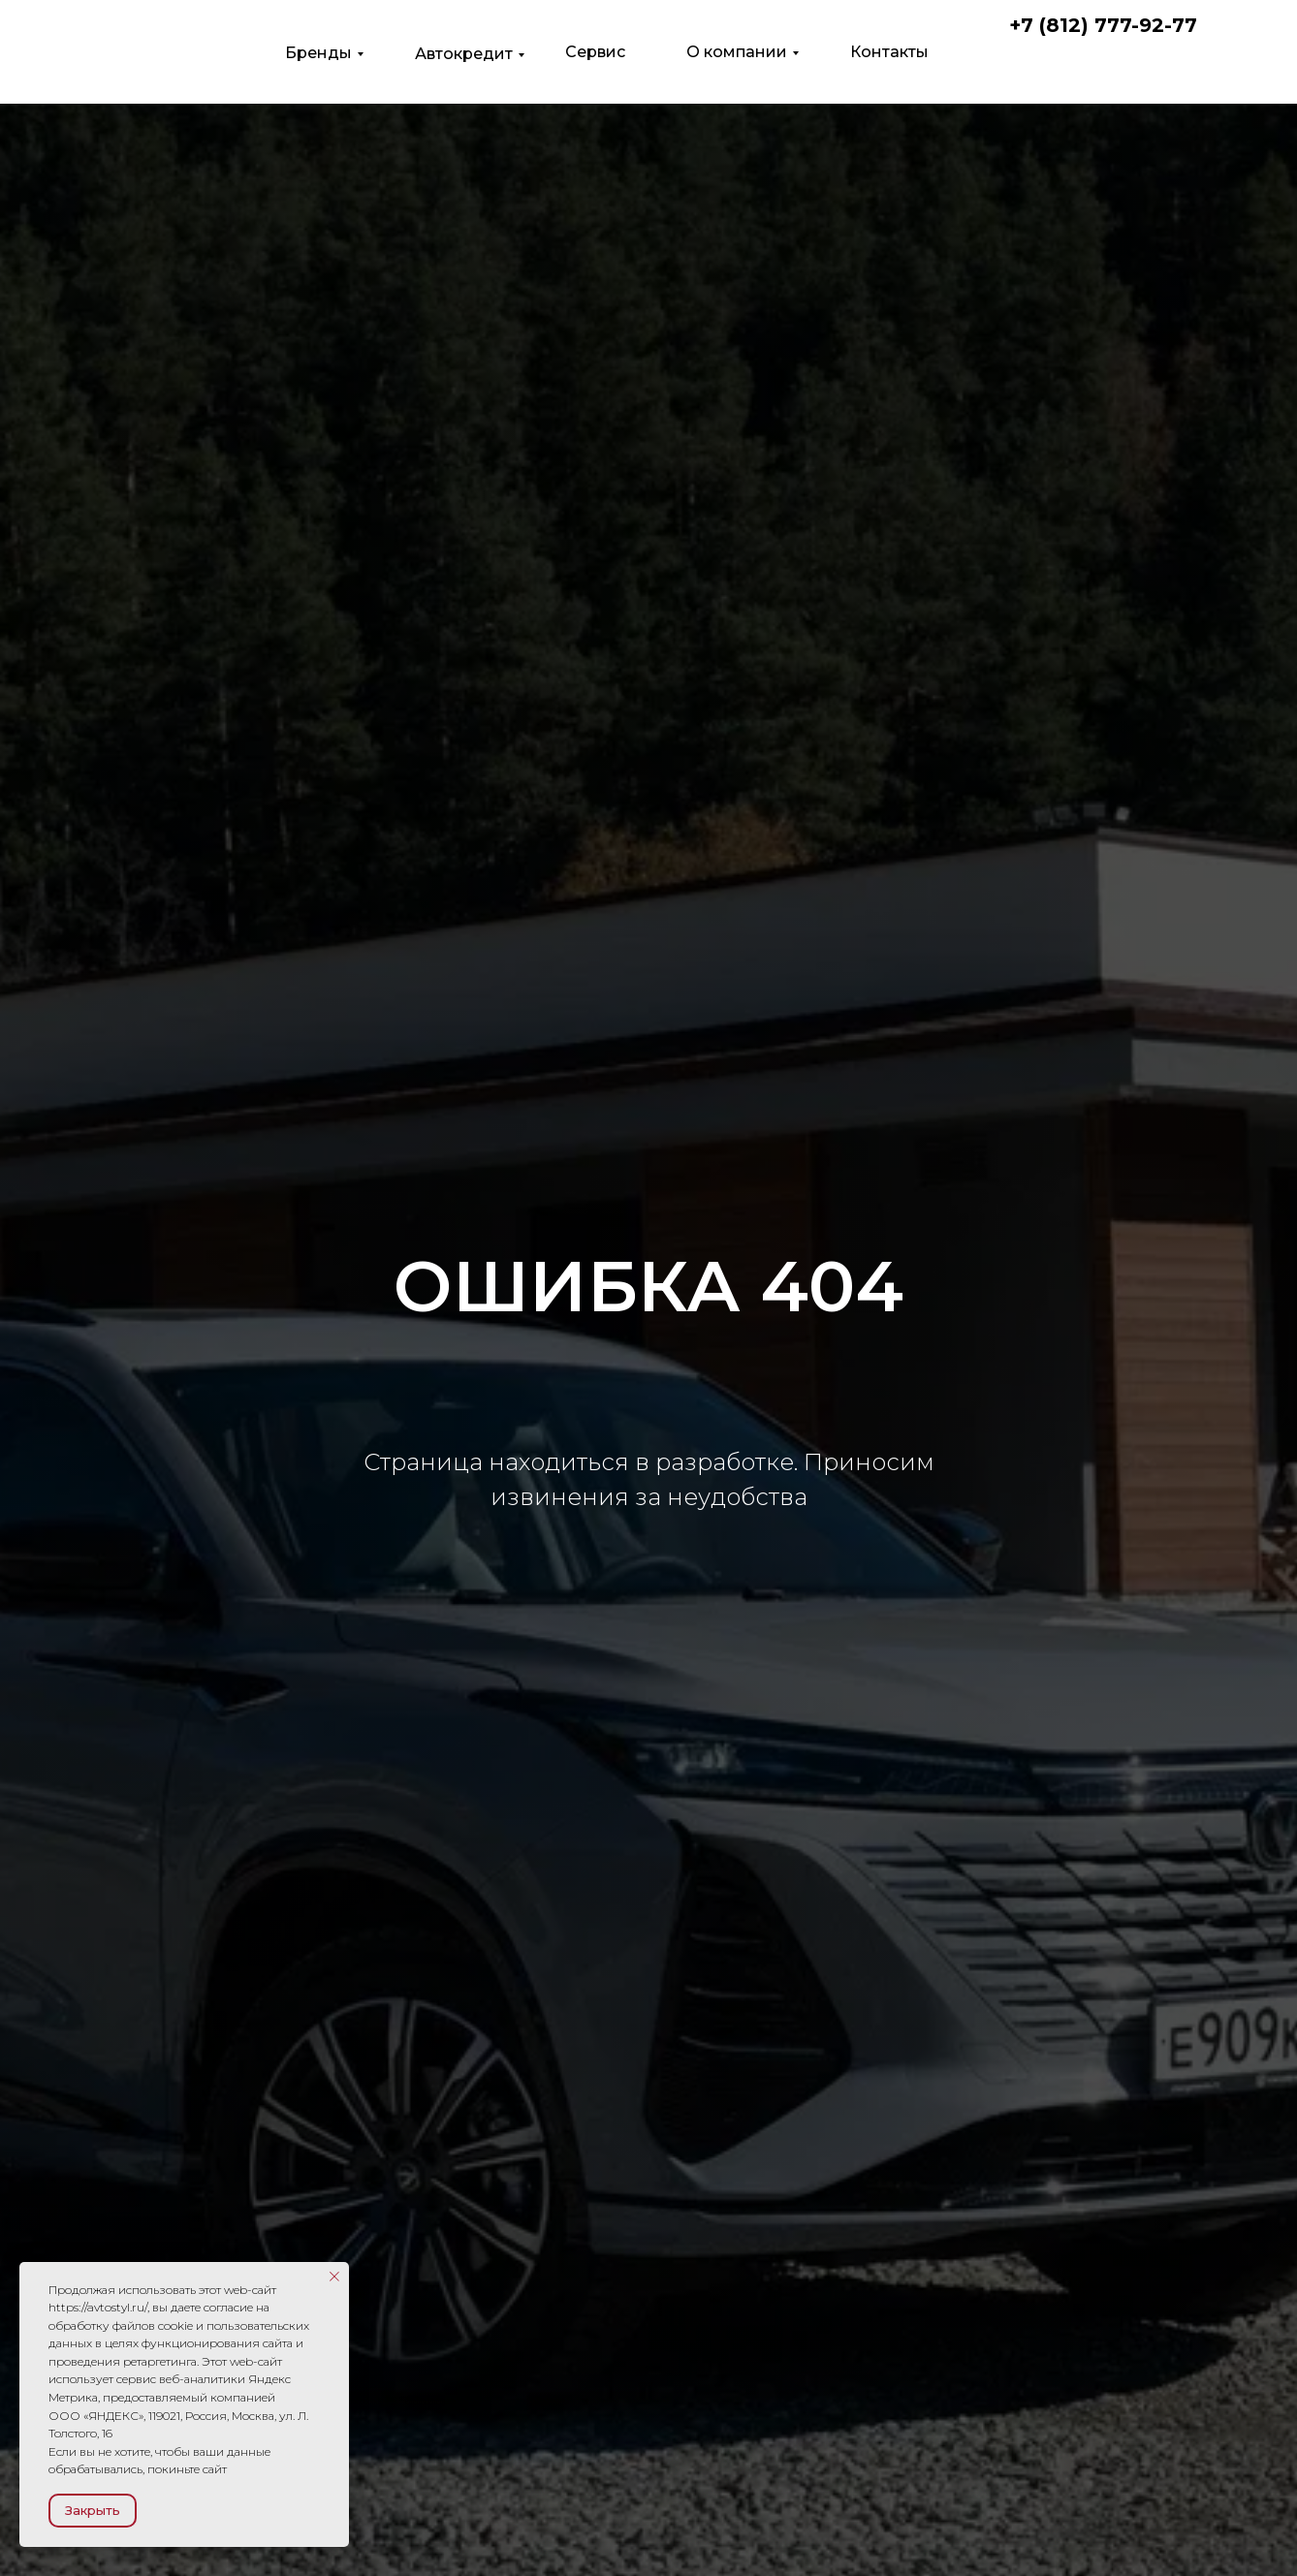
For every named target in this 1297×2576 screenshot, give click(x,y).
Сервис (595, 52)
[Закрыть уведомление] (334, 2276)
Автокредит (464, 54)
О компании (736, 52)
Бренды (318, 53)
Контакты (889, 52)
